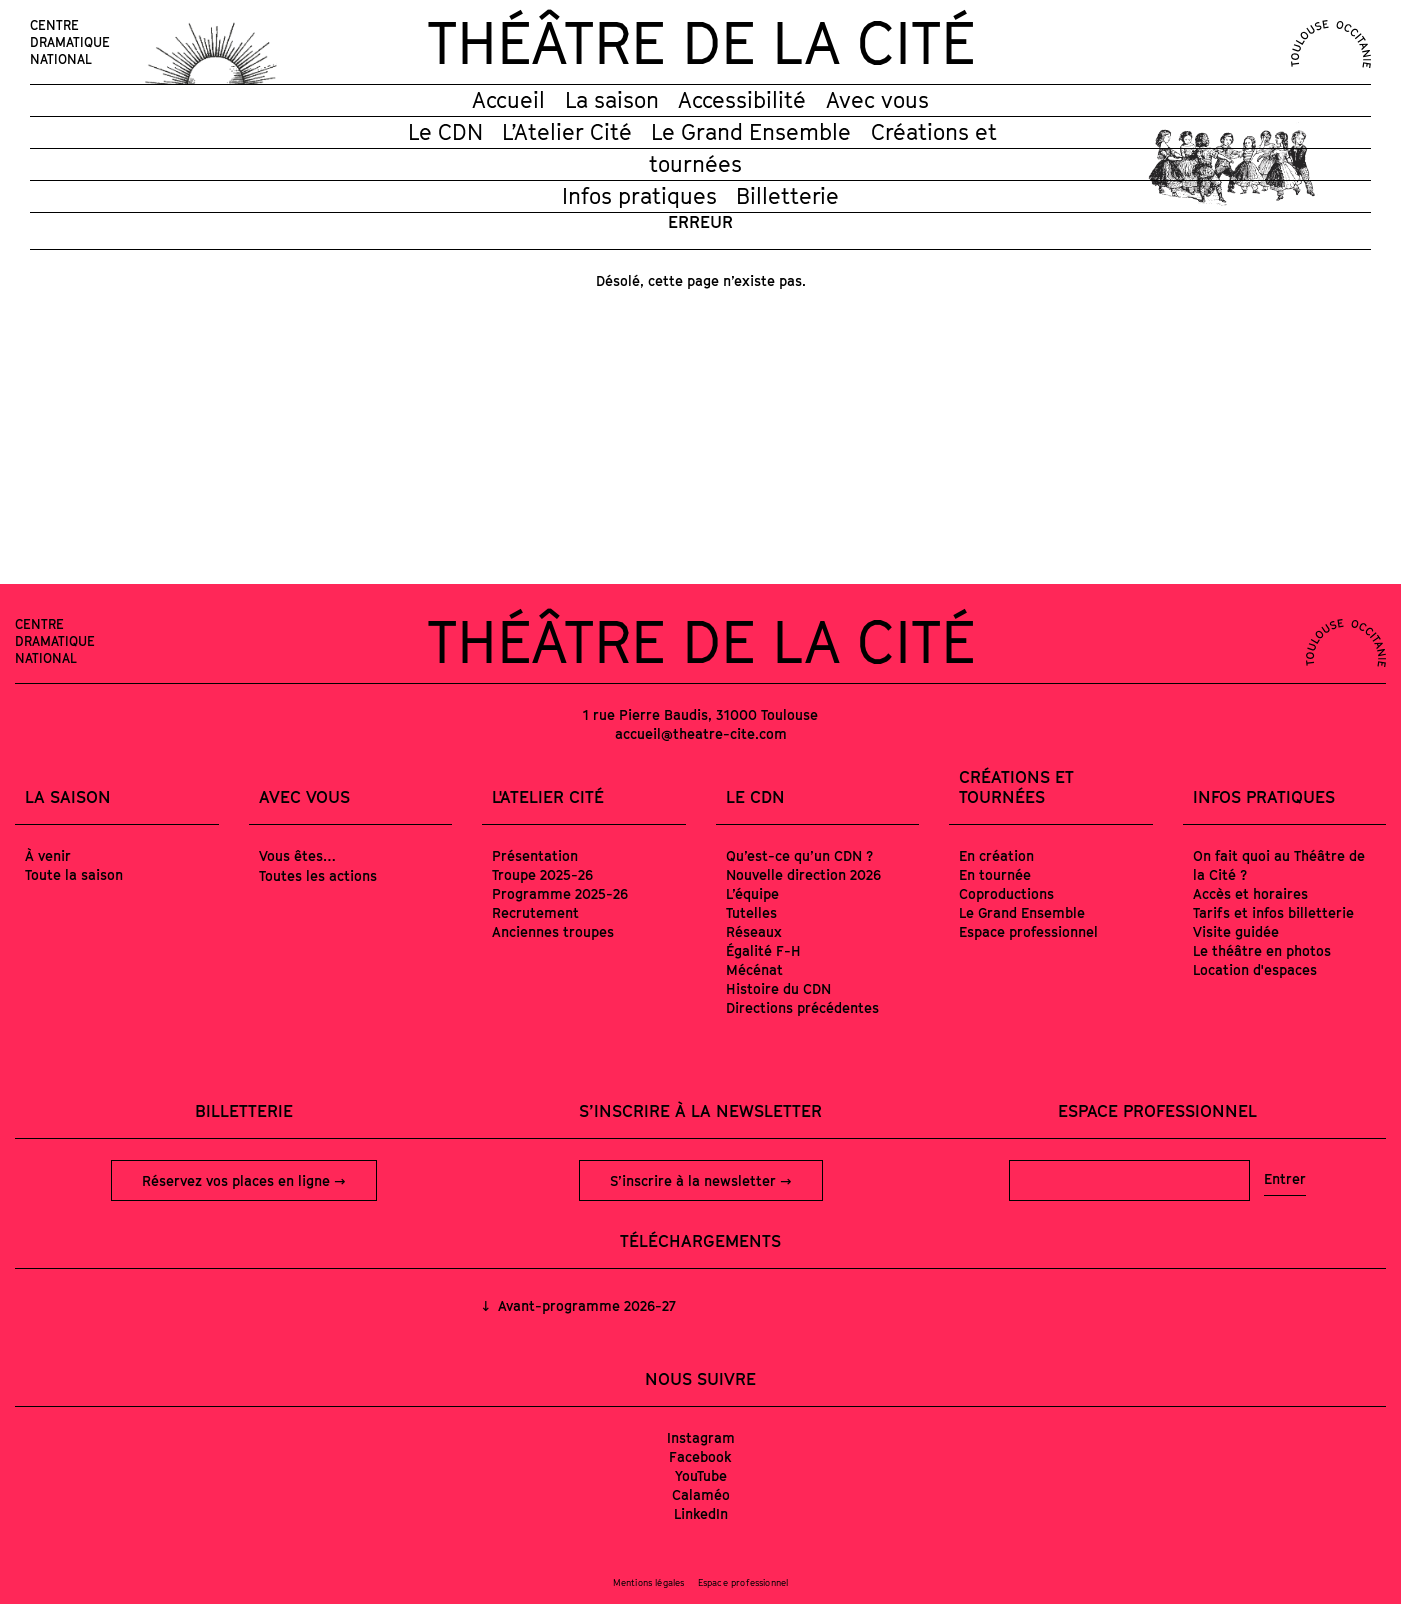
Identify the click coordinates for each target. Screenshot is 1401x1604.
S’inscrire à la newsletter (695, 1180)
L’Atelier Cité (567, 132)
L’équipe (752, 893)
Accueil (508, 100)
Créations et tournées (1016, 787)
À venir (48, 855)
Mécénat (754, 969)
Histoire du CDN (778, 988)
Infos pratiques (639, 196)
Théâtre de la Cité (701, 42)
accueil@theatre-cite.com (701, 733)
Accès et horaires (1250, 893)
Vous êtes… (297, 855)
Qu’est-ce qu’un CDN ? (799, 855)
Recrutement (535, 912)
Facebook (700, 1456)
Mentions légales (649, 1582)
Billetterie (787, 196)
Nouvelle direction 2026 (803, 874)
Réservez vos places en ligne (238, 1180)
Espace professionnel (1028, 931)
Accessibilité (742, 100)
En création (996, 855)
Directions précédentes (802, 1007)
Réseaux (754, 931)
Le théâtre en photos (1262, 950)
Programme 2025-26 (560, 893)
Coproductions (1006, 893)
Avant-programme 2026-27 (585, 1305)
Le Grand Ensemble (751, 132)
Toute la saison (74, 874)
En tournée (995, 874)
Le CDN (445, 132)
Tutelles (751, 912)
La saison (612, 100)
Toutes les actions (318, 875)
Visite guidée (1236, 931)
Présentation (535, 855)
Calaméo (701, 1494)
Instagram (701, 1437)
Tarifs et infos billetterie (1273, 912)
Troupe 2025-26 (542, 874)
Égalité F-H (763, 950)
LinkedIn (701, 1513)
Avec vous (877, 100)
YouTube (701, 1475)
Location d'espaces (1255, 969)
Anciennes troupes (553, 931)
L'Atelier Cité (548, 797)
